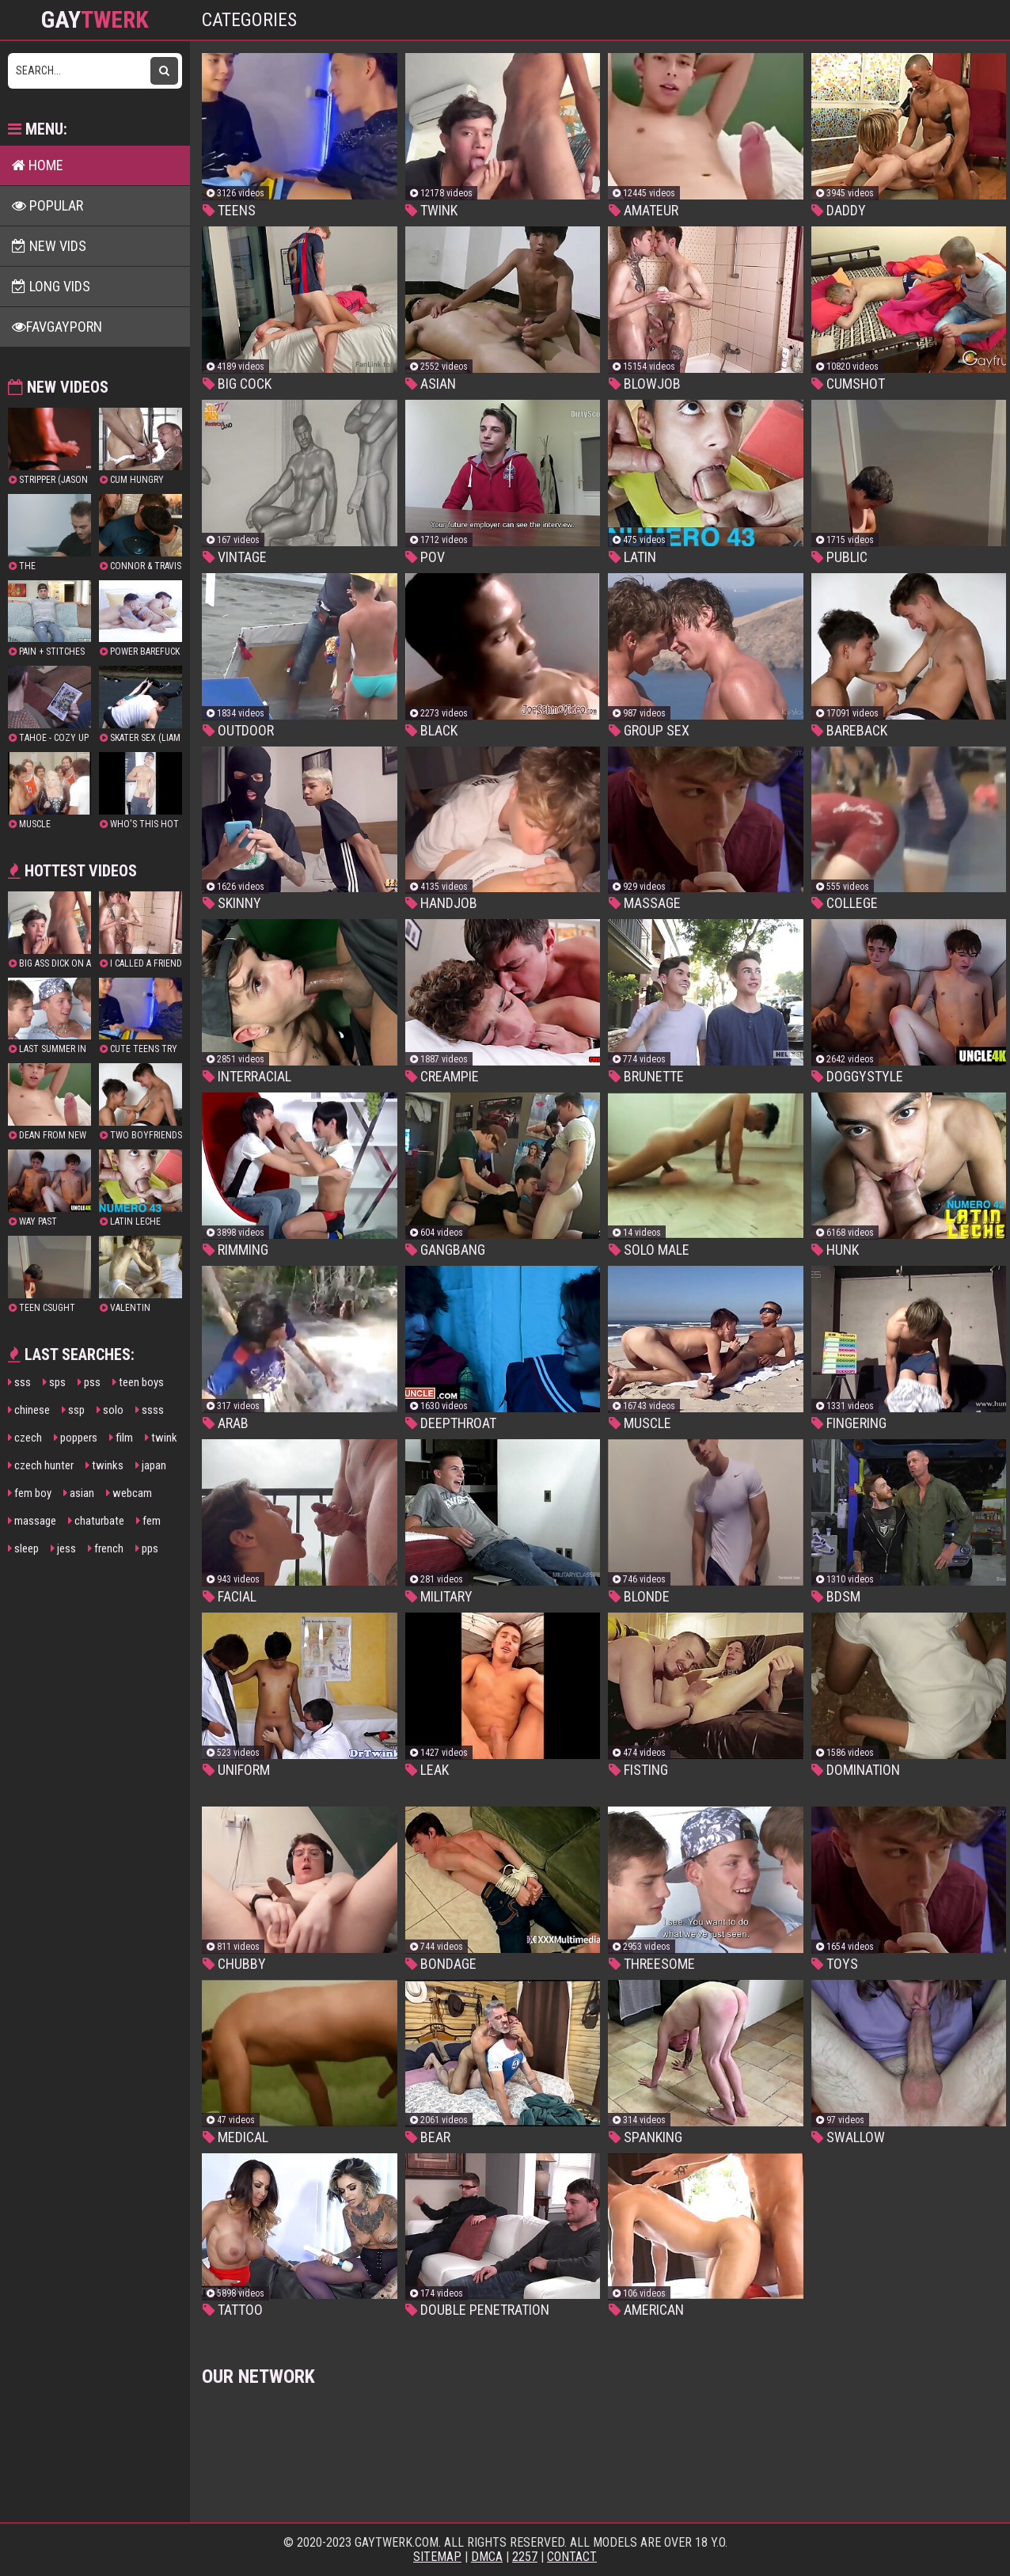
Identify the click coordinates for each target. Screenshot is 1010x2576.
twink (161, 1437)
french (105, 1548)
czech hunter (41, 1465)
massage (32, 1521)
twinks (104, 1465)
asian (78, 1493)
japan (150, 1465)
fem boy (29, 1493)
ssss (149, 1410)
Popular (47, 205)
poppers (75, 1437)
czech (25, 1437)
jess (63, 1548)
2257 (524, 2556)
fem (148, 1521)
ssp (73, 1410)
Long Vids (51, 286)
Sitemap (437, 2556)
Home (37, 165)
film (121, 1437)
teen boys (138, 1382)
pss (89, 1382)
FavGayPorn (57, 326)
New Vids (49, 245)
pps (146, 1548)
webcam (129, 1493)
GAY (95, 20)
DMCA (487, 2556)
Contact (572, 2556)
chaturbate (96, 1521)
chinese (29, 1410)
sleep (23, 1548)
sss (19, 1382)
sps (54, 1382)
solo (110, 1410)
